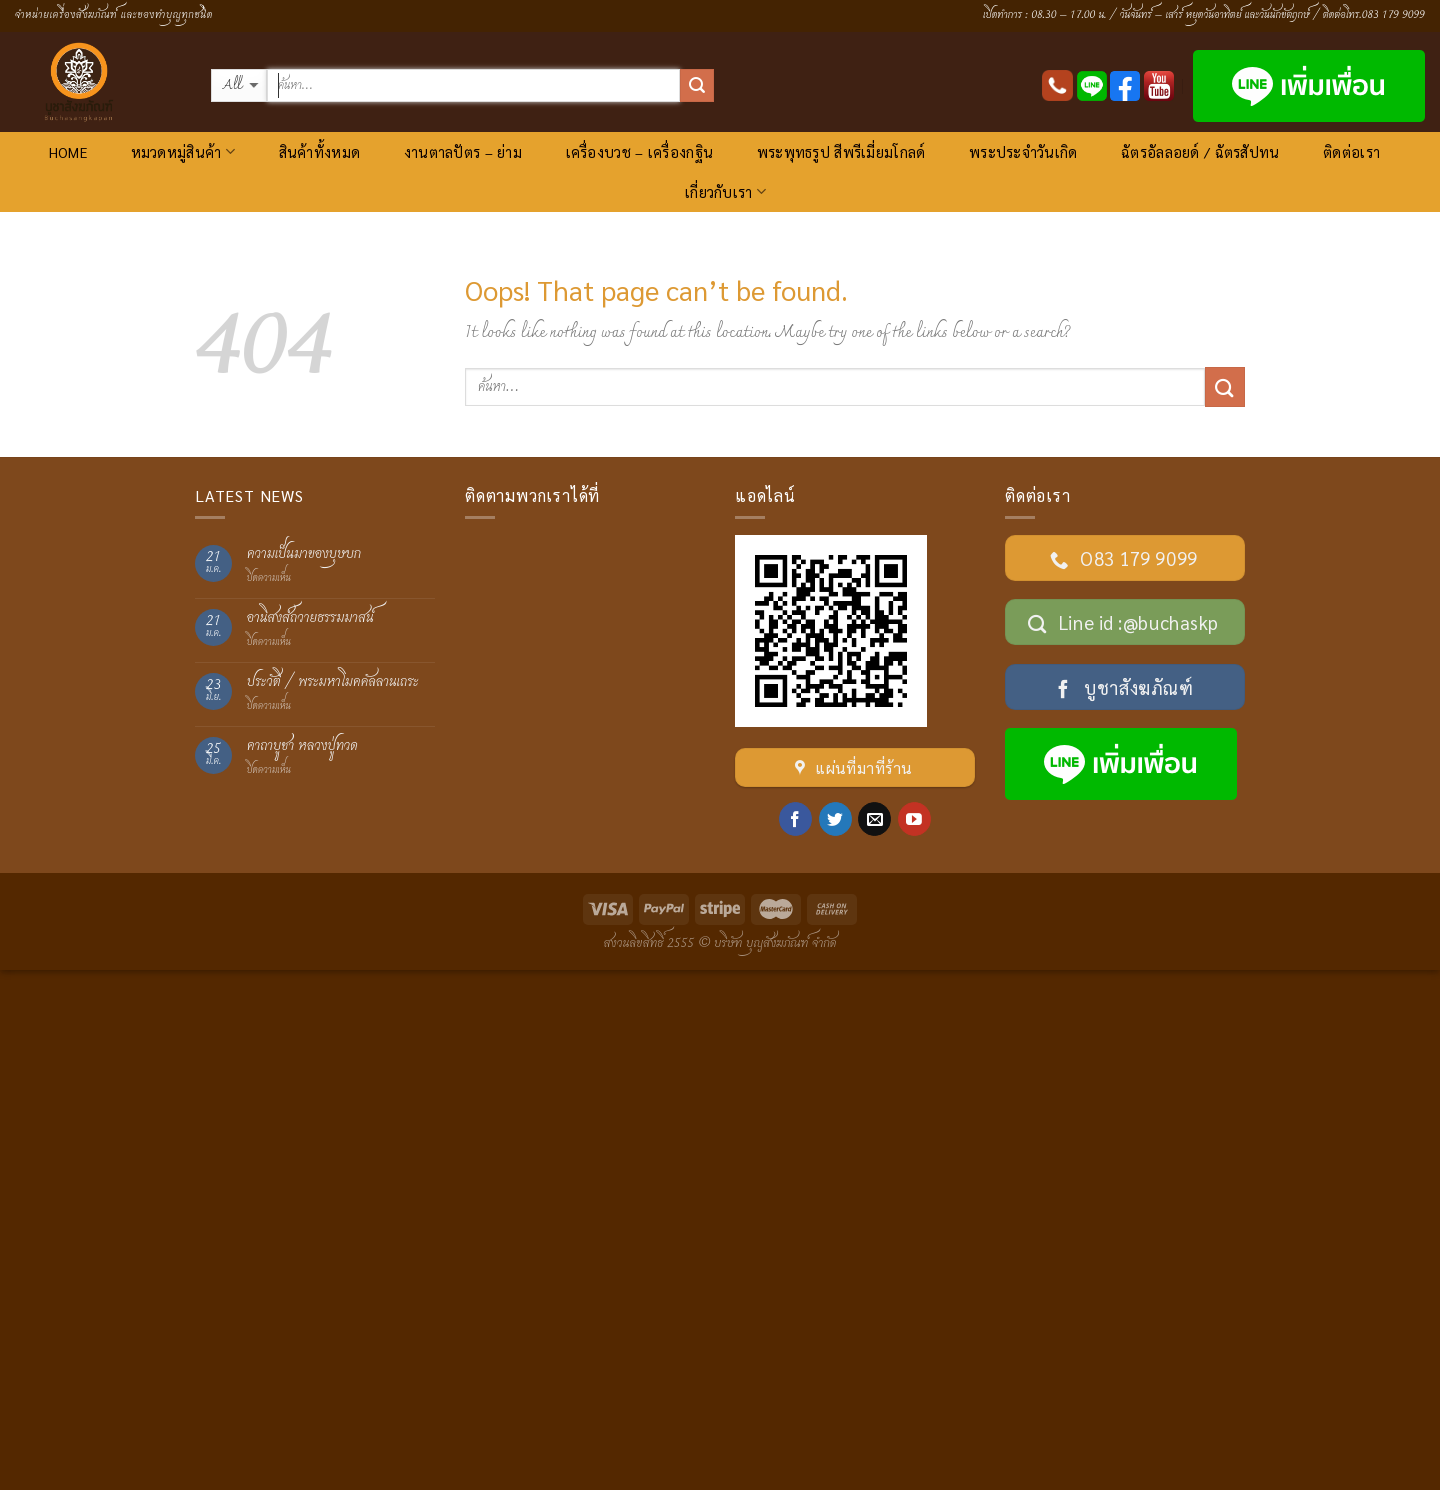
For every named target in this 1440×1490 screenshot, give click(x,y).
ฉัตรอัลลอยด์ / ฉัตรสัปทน (1200, 152)
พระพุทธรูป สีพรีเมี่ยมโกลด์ (841, 152)
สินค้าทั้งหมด (320, 152)
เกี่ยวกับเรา (725, 191)
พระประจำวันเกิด (1023, 152)
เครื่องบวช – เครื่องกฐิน (639, 152)
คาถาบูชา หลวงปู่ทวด (302, 746)
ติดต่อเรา (1351, 152)
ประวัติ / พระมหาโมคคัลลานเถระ (333, 682)
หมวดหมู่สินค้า (183, 151)
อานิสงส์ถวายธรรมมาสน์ (310, 618)
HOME (68, 152)
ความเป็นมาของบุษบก (304, 554)
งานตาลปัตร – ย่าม (463, 152)
